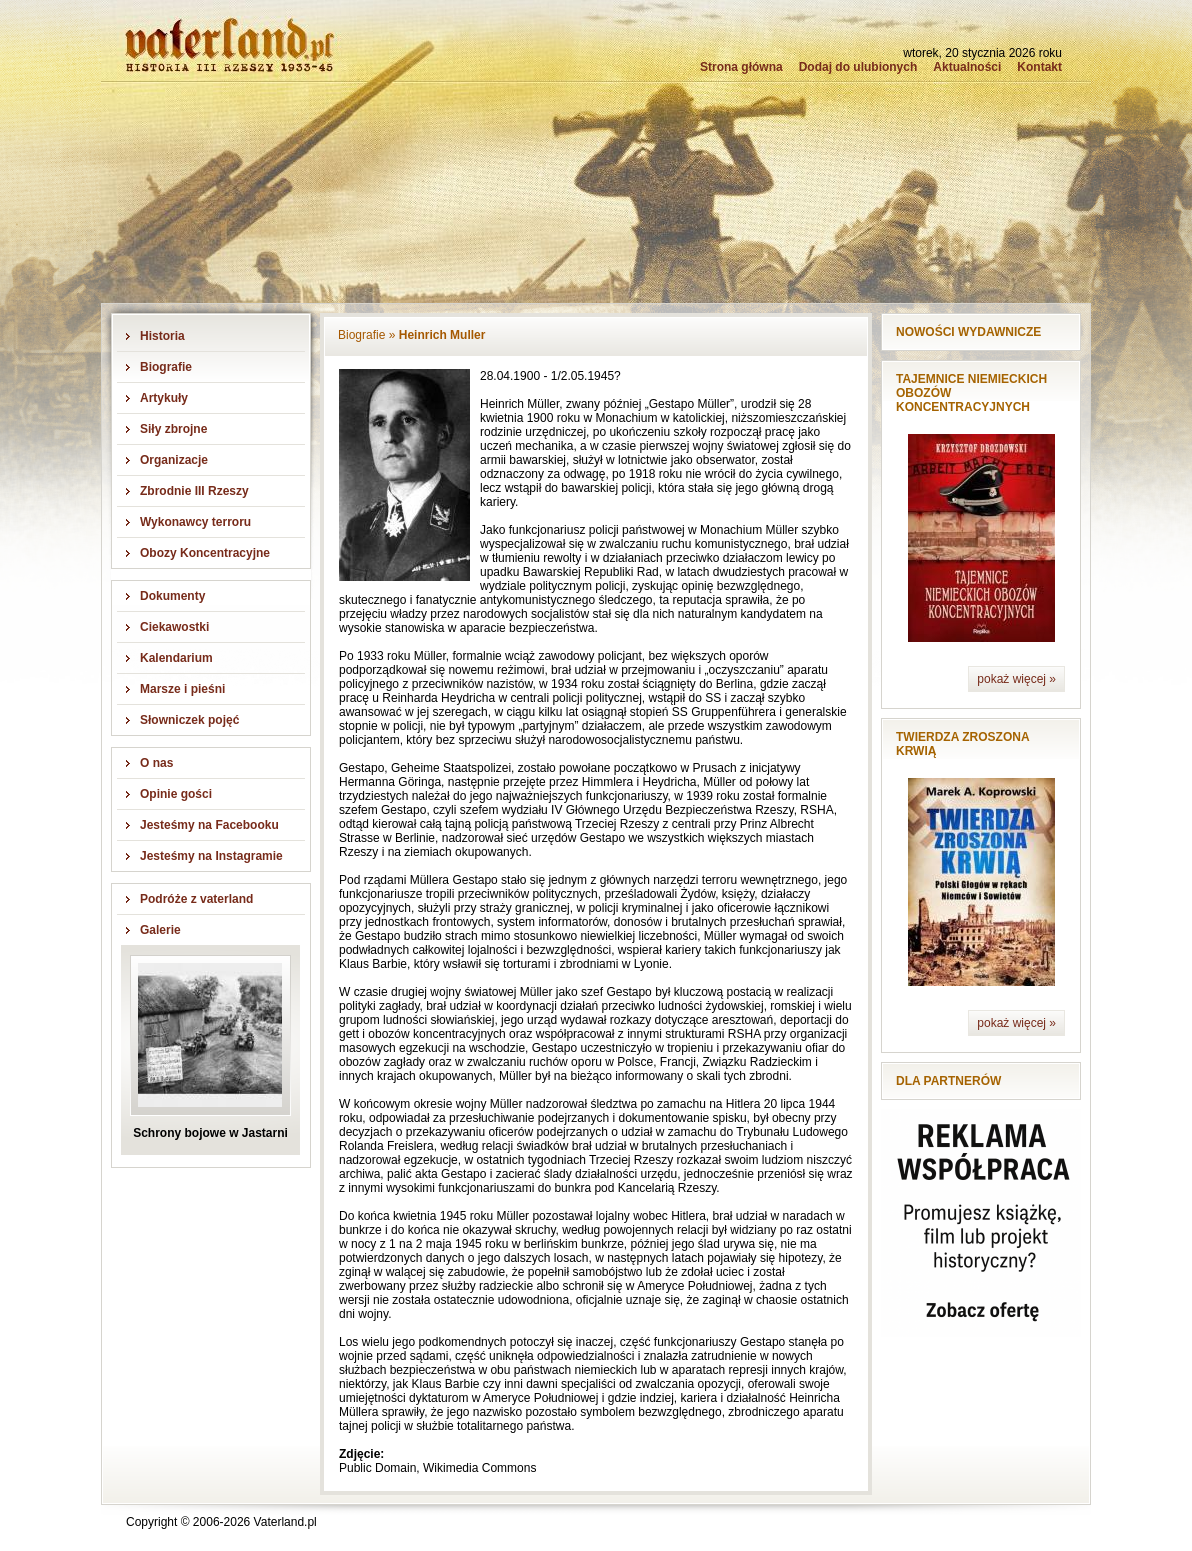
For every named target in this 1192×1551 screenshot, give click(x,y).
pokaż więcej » (1016, 679)
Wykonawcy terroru (195, 522)
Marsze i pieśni (182, 689)
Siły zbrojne (173, 429)
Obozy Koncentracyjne (205, 553)
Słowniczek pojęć (189, 720)
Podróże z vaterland (196, 899)
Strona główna (741, 67)
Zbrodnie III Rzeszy (194, 491)
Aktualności (967, 67)
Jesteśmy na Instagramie (211, 856)
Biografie (166, 367)
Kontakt (1039, 67)
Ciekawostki (174, 627)
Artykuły (164, 398)
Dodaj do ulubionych (858, 67)
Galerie (160, 930)
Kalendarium (176, 658)
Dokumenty (172, 596)
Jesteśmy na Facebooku (209, 825)
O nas (156, 763)
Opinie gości (176, 794)
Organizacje (174, 460)
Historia (162, 336)
